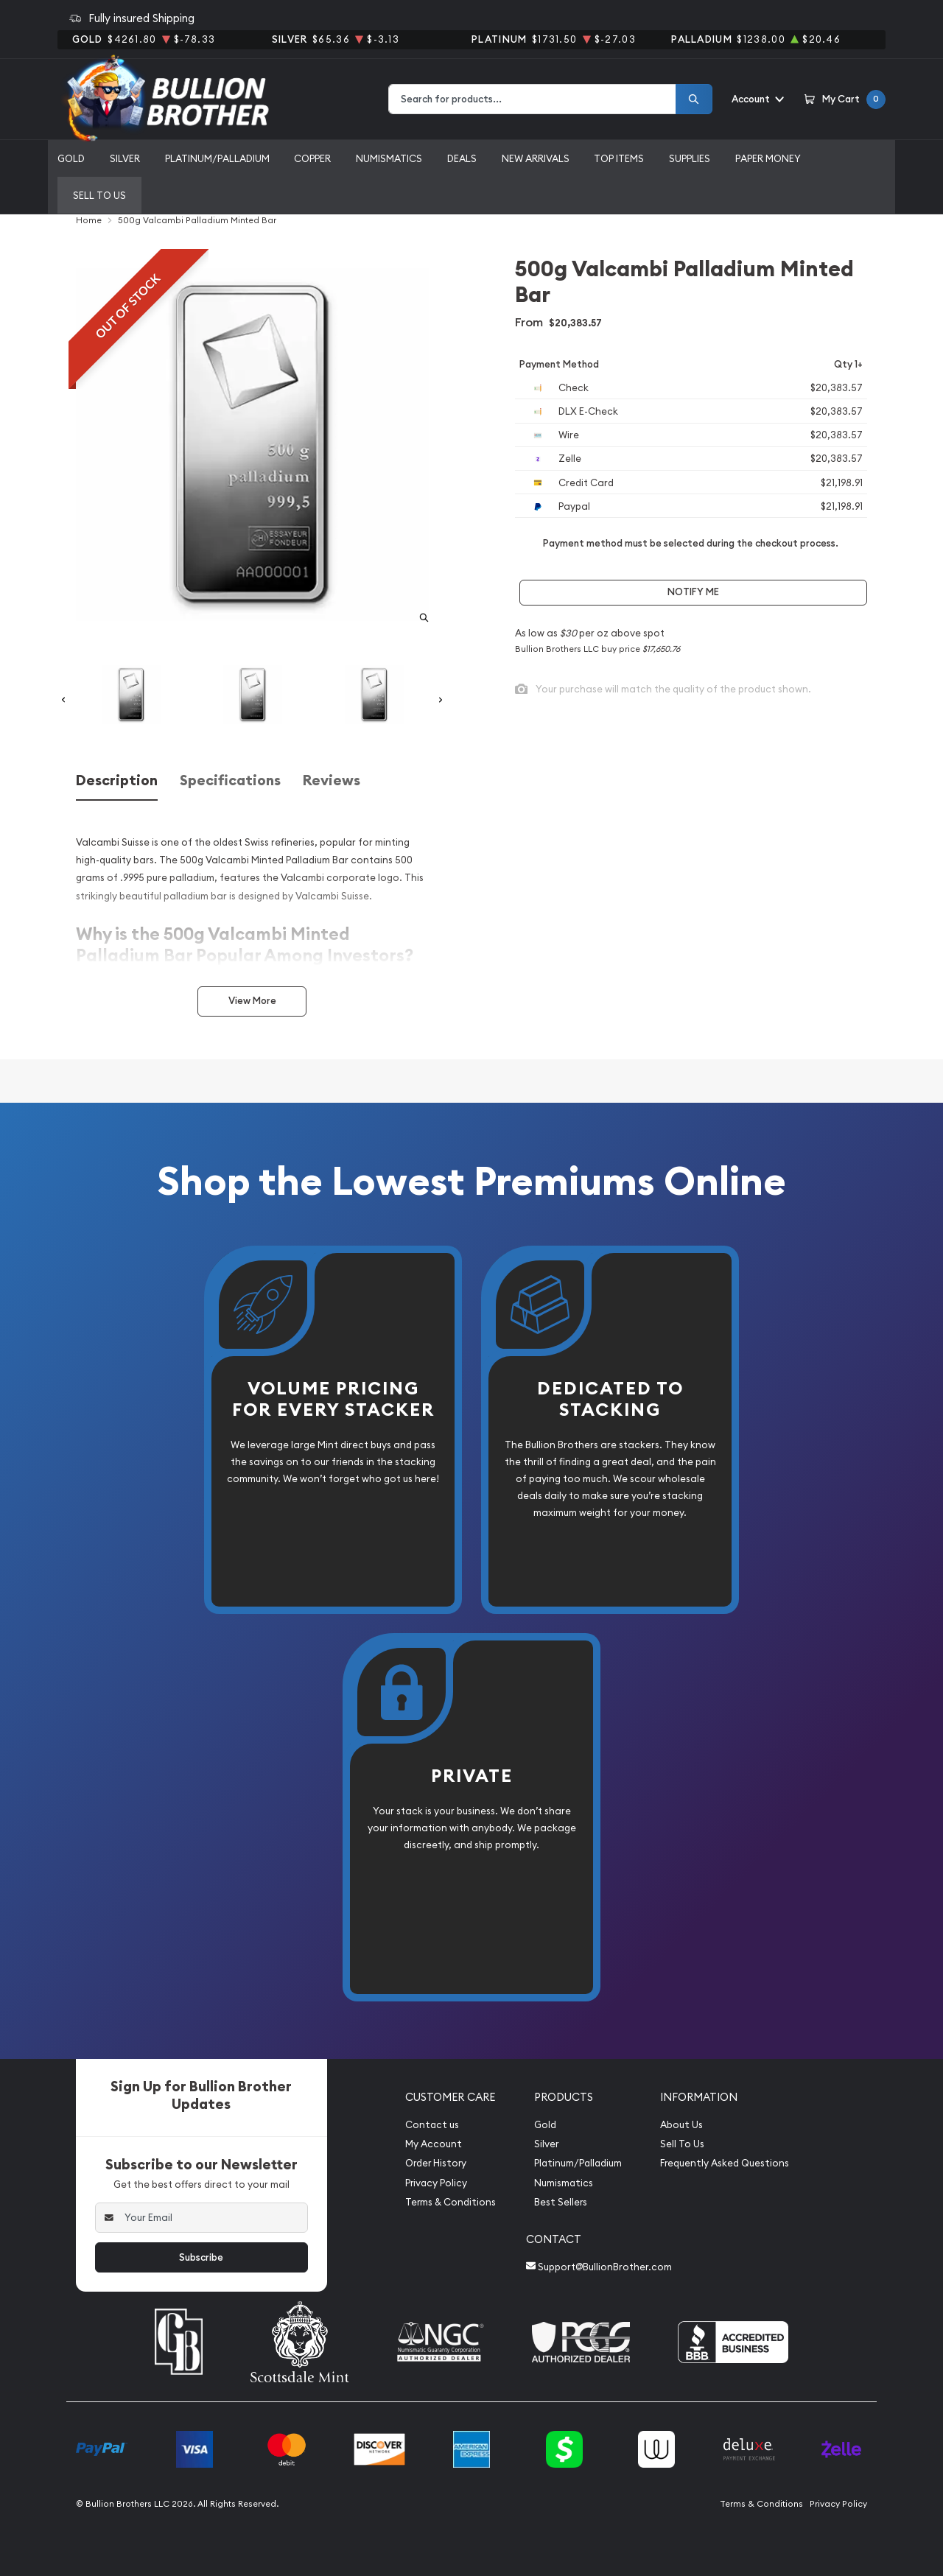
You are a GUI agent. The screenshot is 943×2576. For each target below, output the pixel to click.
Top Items (619, 158)
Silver (125, 158)
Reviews (331, 780)
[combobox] (532, 99)
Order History (435, 2163)
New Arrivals (535, 158)
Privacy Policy (436, 2183)
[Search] (694, 99)
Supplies (689, 158)
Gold (71, 158)
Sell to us (99, 195)
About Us (681, 2125)
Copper (312, 158)
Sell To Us (682, 2144)
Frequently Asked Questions (724, 2163)
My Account (433, 2144)
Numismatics (389, 158)
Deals (462, 158)
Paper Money (768, 158)
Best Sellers (560, 2202)
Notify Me (693, 592)
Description (117, 780)
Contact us (432, 2125)
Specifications (230, 780)
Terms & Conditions (450, 2202)
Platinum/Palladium (217, 158)
